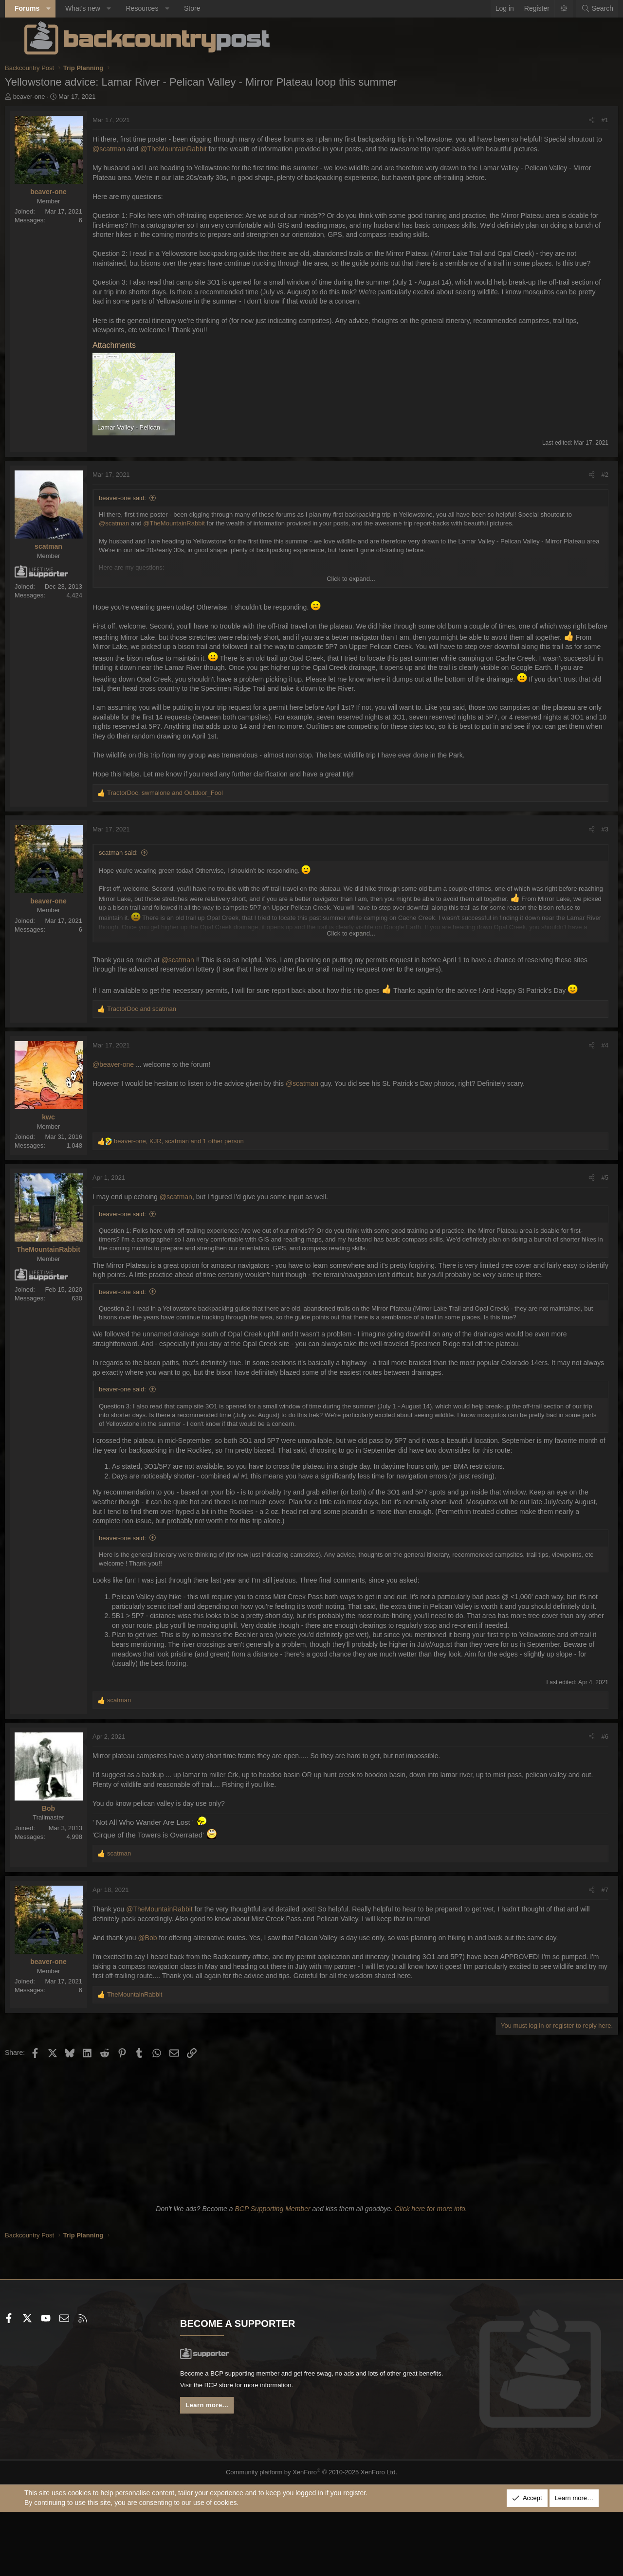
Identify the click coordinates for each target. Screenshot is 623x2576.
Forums (46, 8)
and (161, 1058)
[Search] (578, 9)
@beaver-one (132, 1114)
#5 (585, 1227)
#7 (585, 1958)
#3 (585, 867)
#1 (585, 120)
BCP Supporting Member (272, 2277)
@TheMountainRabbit (228, 149)
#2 (585, 503)
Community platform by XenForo (312, 2540)
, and (184, 830)
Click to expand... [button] (351, 607)
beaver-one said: (141, 526)
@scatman (163, 149)
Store (211, 8)
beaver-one (49, 96)
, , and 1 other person (198, 1190)
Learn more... (219, 2476)
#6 (585, 1804)
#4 (585, 1094)
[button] (67, 9)
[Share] (572, 120)
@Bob (166, 2006)
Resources (161, 8)
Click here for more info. (431, 2277)
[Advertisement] (311, 2198)
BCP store (278, 2455)
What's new (102, 8)
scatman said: (137, 890)
